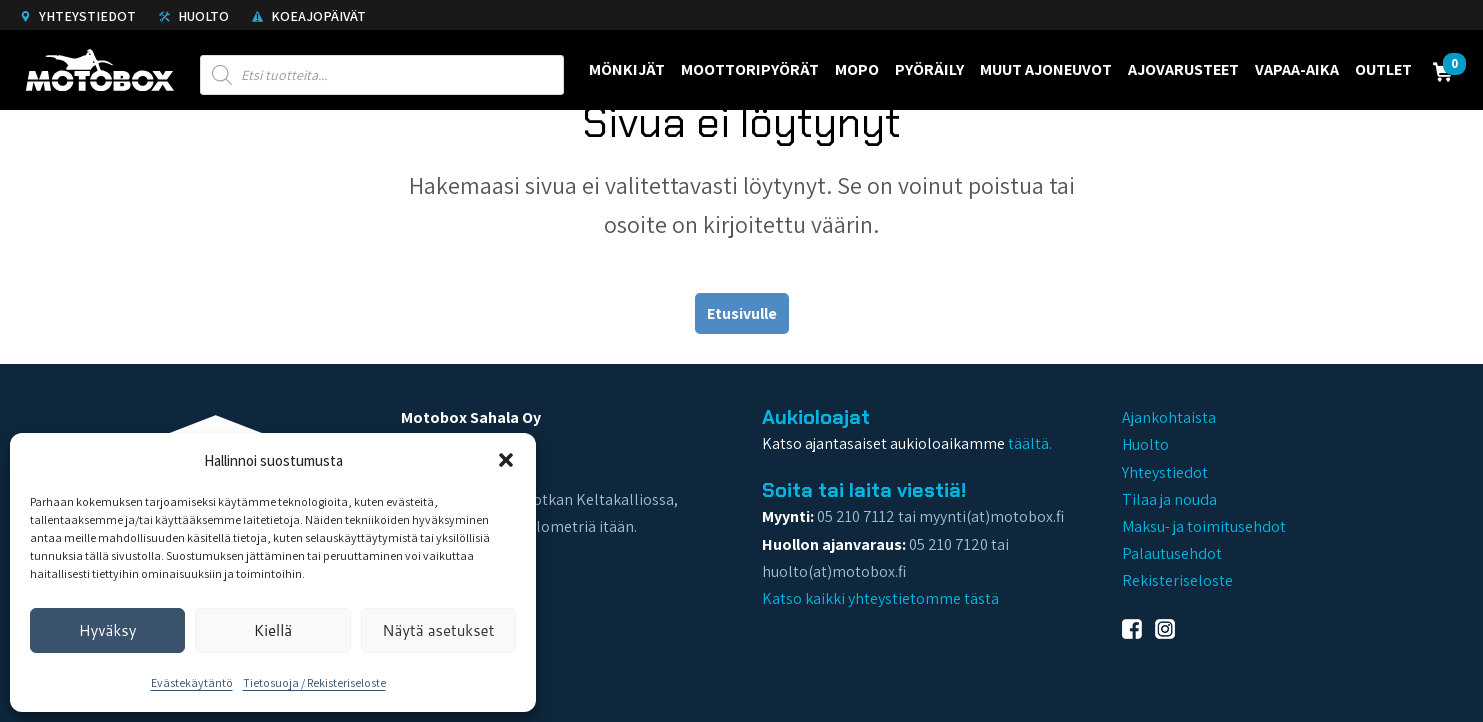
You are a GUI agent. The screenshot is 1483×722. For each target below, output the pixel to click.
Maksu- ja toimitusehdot (1204, 526)
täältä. (1030, 443)
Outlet (1383, 69)
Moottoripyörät (750, 69)
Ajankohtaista (1169, 417)
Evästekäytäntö (192, 682)
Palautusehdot (1172, 553)
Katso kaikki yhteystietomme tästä (880, 598)
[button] (506, 460)
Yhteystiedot (78, 16)
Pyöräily (929, 69)
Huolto (194, 16)
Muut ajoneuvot (1046, 69)
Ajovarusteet (1183, 69)
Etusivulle (742, 313)
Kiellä (273, 630)
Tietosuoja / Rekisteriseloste (314, 682)
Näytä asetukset (438, 630)
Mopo (857, 69)
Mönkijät (627, 69)
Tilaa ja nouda (1169, 499)
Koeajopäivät (309, 16)
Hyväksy (108, 630)
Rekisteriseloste (1177, 580)
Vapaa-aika (1297, 69)
